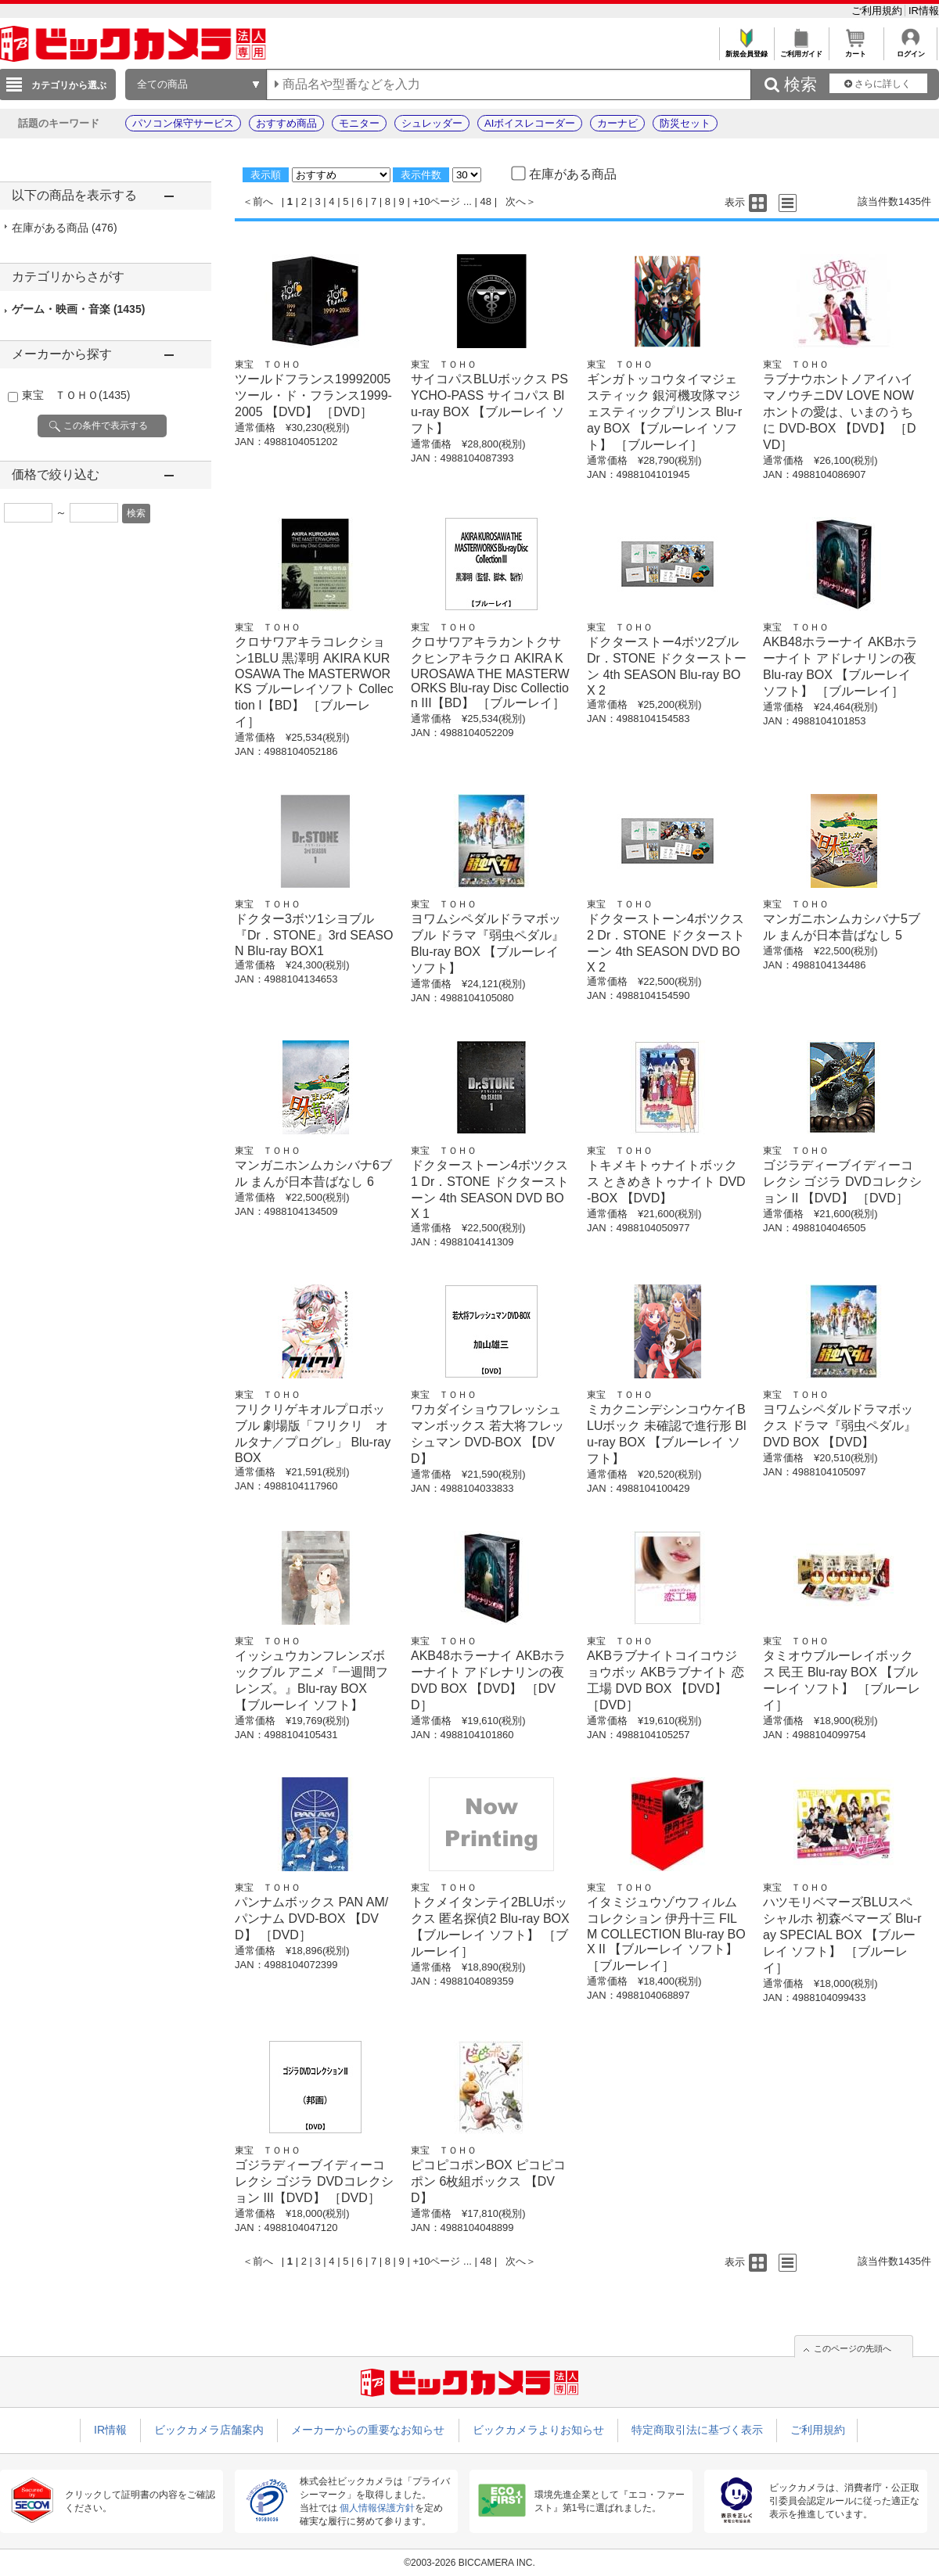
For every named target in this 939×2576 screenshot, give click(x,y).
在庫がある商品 (64, 227)
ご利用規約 (878, 10)
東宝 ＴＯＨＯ (76, 395)
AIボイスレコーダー (529, 123)
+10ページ (436, 201)
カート (855, 49)
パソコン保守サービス (183, 123)
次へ (515, 201)
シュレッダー (431, 123)
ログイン (910, 49)
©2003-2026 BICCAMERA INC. (469, 2562)
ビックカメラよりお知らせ (538, 2429)
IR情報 (923, 10)
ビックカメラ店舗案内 (209, 2429)
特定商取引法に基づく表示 (697, 2429)
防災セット (685, 123)
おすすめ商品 (286, 123)
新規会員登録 (746, 49)
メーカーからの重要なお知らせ (367, 2429)
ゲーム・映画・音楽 (78, 309)
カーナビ (617, 123)
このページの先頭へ (852, 2348)
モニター (359, 123)
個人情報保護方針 (377, 2507)
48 (485, 201)
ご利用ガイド (800, 49)
